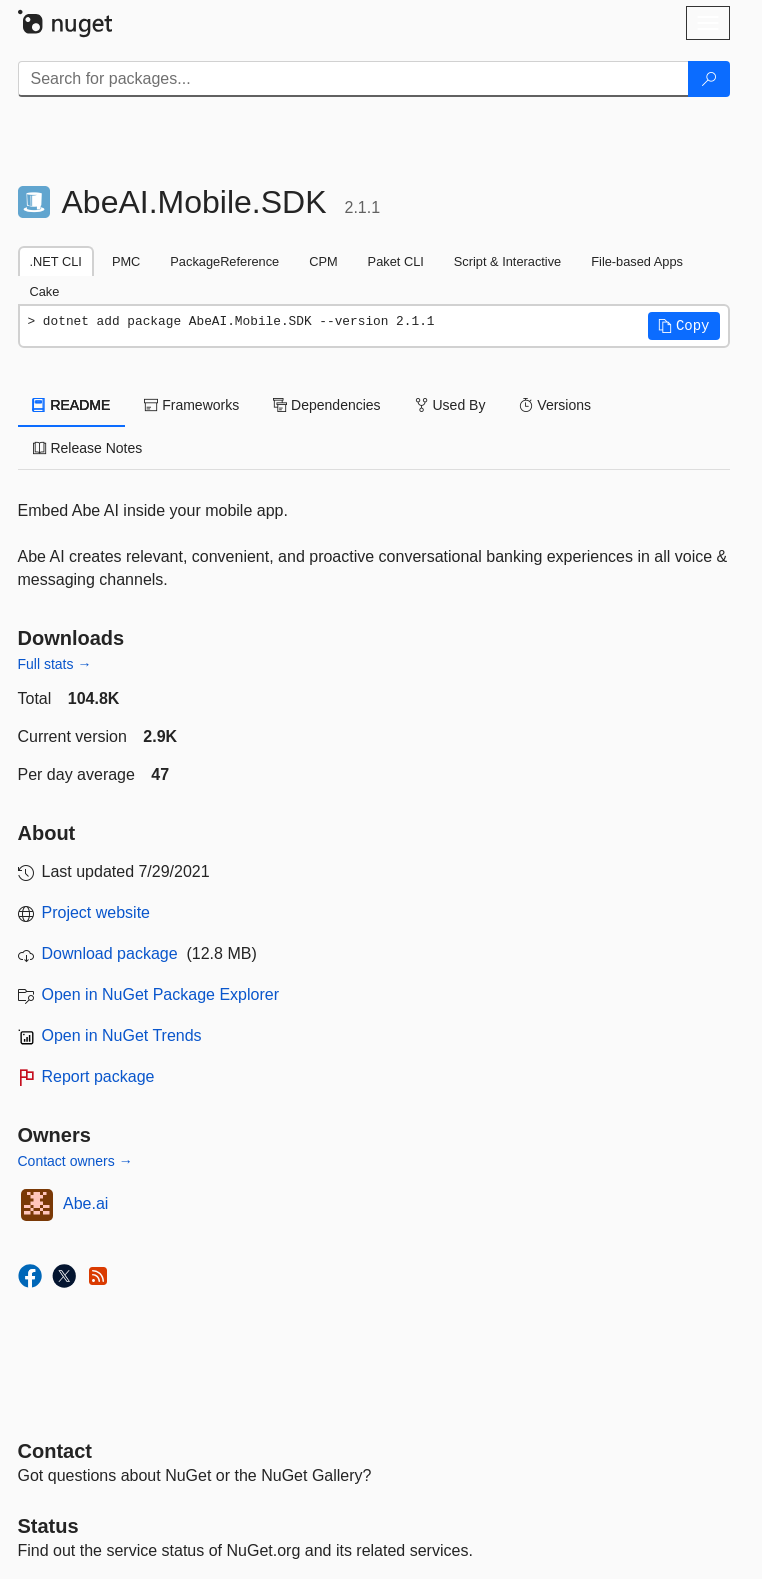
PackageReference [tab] (224, 261)
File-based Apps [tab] (637, 261)
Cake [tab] (45, 291)
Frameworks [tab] (191, 405)
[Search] (709, 79)
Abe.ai (85, 1203)
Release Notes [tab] (88, 448)
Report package (98, 1076)
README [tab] (72, 405)
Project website (96, 912)
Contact (55, 1451)
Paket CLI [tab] (396, 261)
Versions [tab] (555, 405)
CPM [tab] (323, 261)
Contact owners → (75, 1161)
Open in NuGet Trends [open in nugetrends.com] (122, 1035)
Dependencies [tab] (326, 405)
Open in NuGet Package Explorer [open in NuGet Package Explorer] (160, 994)
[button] (684, 326)
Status (48, 1526)
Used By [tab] (450, 405)
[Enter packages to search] (353, 79)
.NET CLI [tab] (56, 261)
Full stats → (55, 664)
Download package (110, 953)
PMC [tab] (126, 261)
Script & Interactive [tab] (507, 261)
